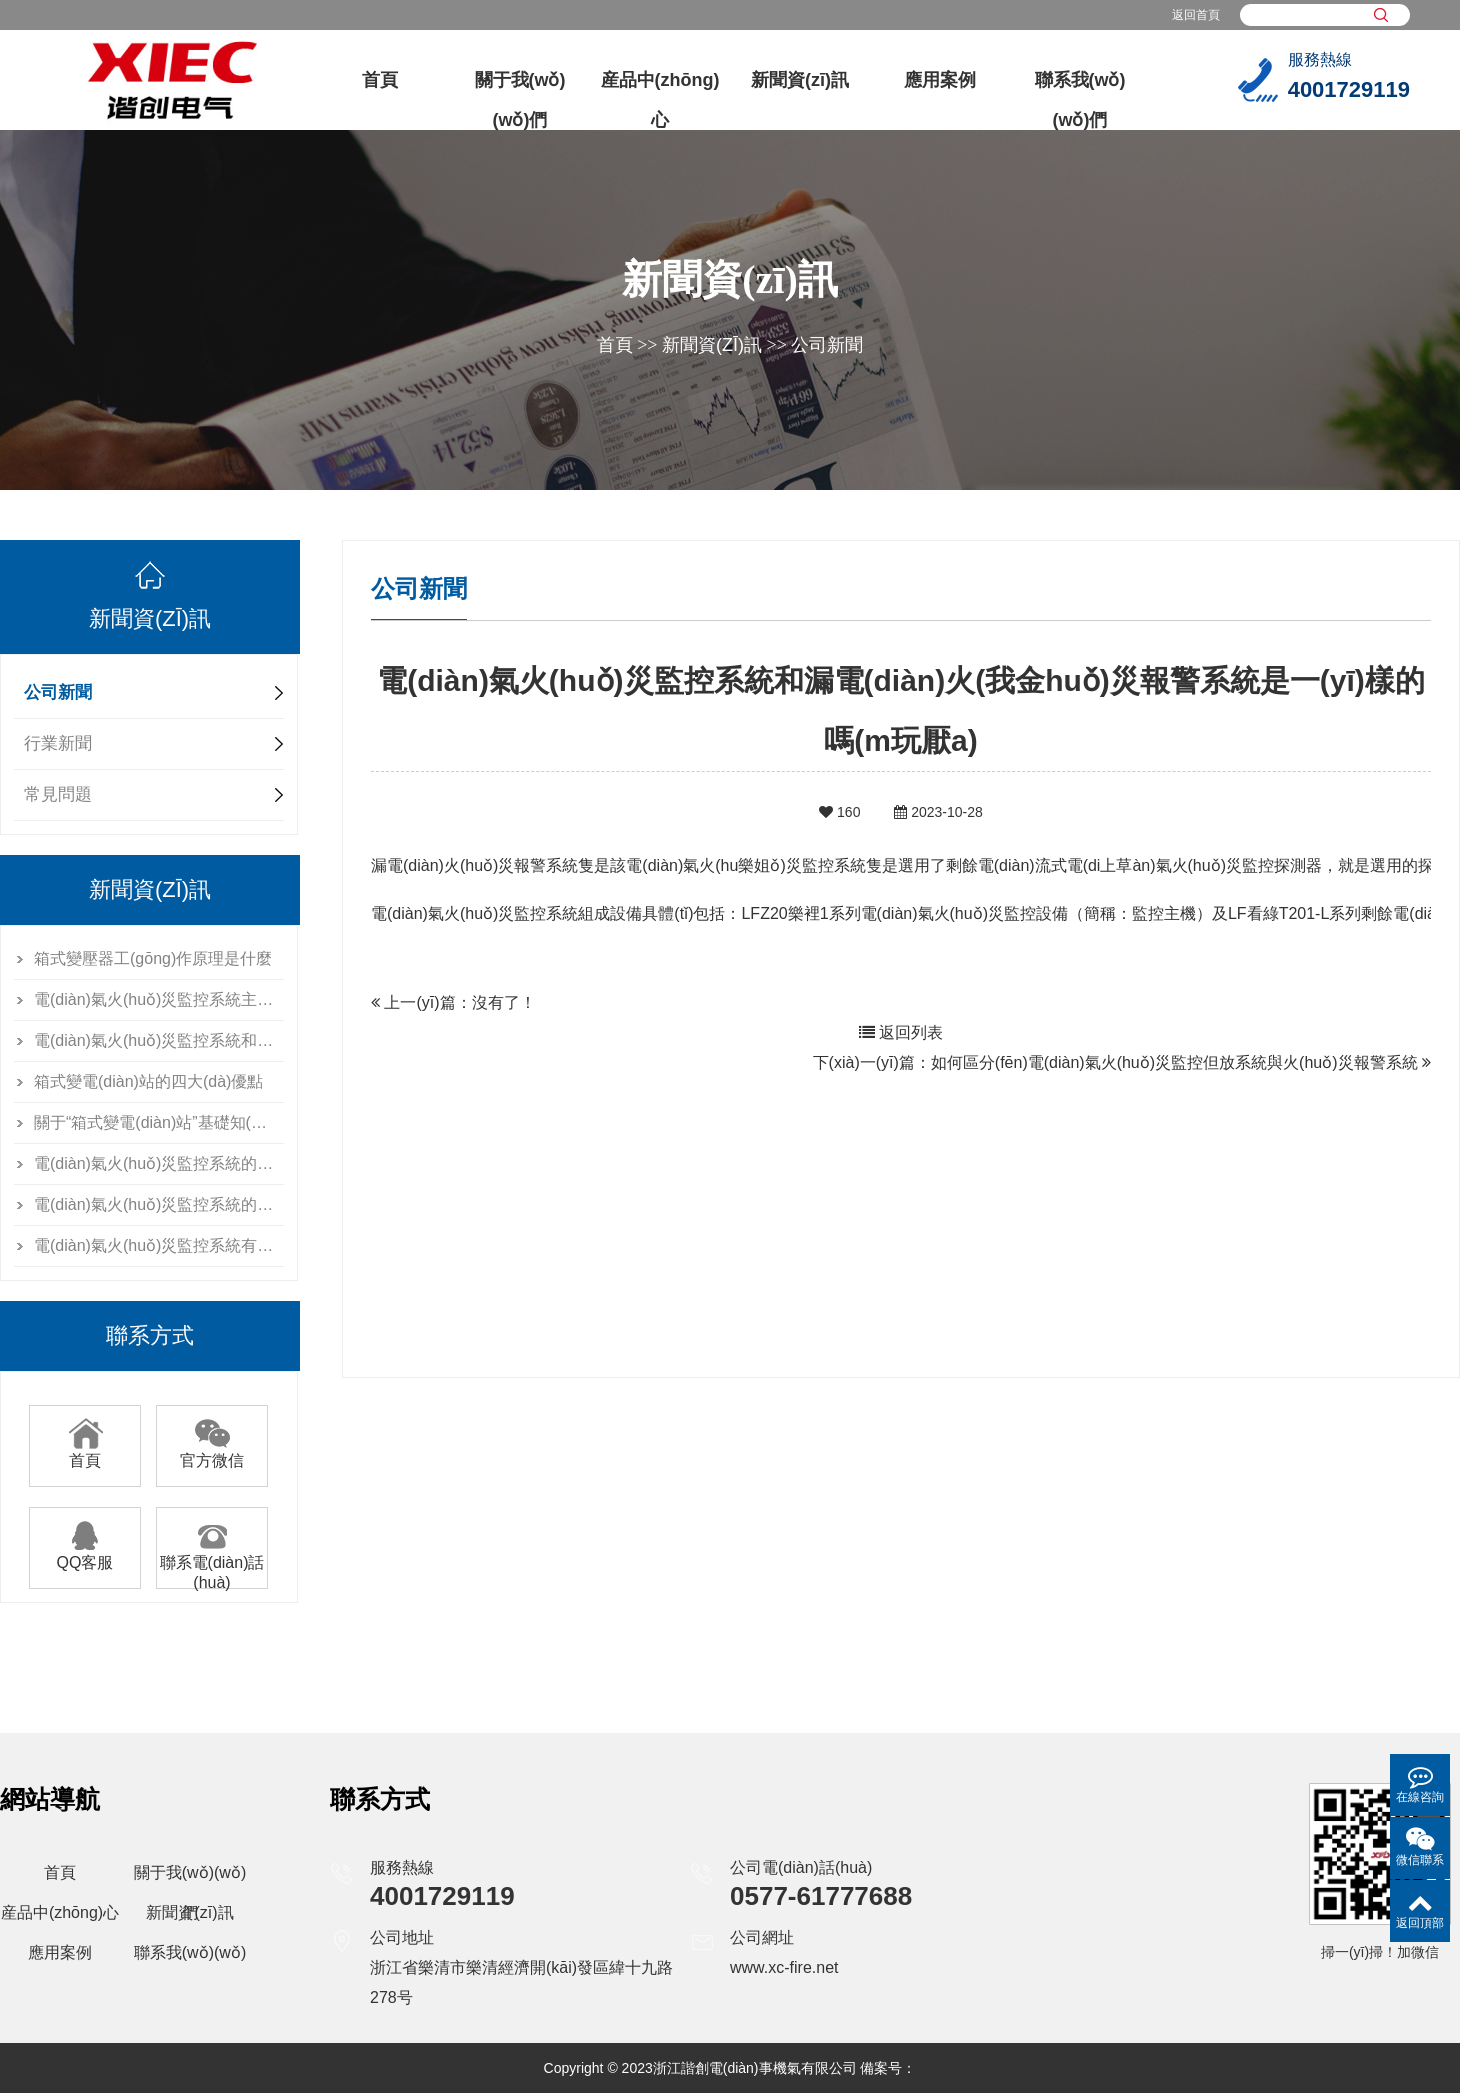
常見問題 (58, 794)
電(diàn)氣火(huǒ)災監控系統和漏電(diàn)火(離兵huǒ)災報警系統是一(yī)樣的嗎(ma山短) (159, 1040)
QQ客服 (85, 1555)
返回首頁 (1196, 15)
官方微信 (212, 1453)
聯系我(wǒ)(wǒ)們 (1080, 100)
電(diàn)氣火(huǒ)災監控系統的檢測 (159, 1204)
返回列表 (901, 1032)
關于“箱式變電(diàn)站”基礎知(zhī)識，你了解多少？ (159, 1122)
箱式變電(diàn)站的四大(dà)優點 (148, 1081)
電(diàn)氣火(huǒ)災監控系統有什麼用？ (159, 1245)
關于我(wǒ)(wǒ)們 (520, 100)
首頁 (380, 80)
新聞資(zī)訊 (800, 80)
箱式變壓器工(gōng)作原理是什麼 (153, 958)
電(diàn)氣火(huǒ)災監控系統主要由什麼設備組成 (159, 999)
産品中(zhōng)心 (660, 100)
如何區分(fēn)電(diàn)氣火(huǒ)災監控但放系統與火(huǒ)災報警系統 (1174, 1062)
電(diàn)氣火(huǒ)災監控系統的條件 (159, 1163)
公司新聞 (827, 345)
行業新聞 (58, 743)
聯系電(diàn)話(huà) (212, 1565)
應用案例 (940, 80)
